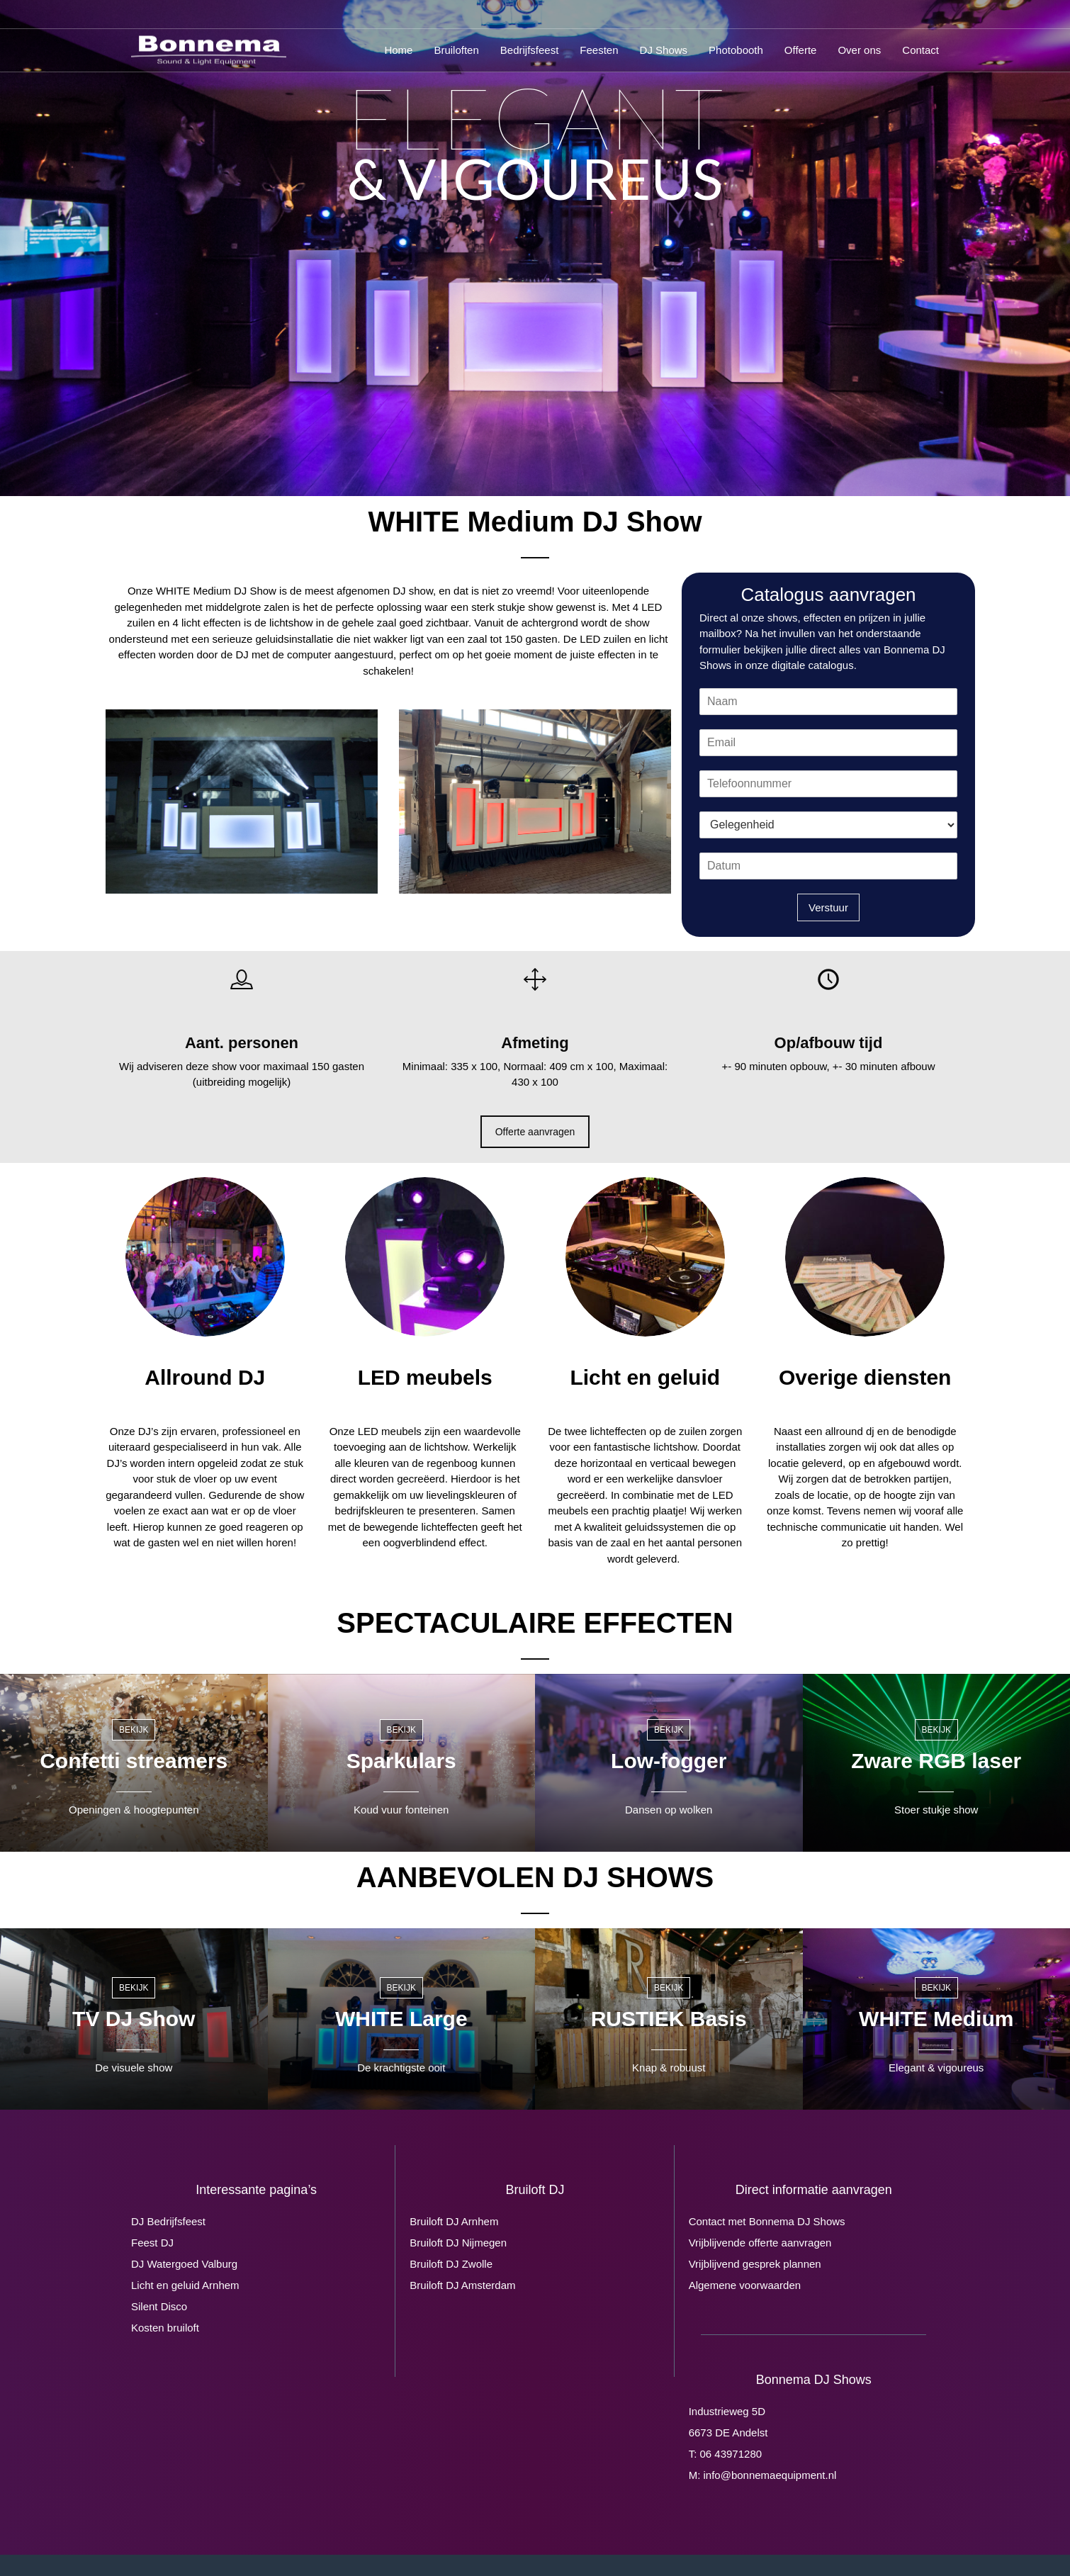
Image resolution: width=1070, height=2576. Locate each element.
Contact (920, 50)
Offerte (800, 50)
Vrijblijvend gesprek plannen (755, 2264)
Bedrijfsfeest (529, 50)
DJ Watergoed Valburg (184, 2264)
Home (398, 50)
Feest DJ (152, 2243)
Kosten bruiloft (165, 2328)
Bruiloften (456, 50)
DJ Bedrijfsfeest (168, 2221)
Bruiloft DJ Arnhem (454, 2221)
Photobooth (736, 50)
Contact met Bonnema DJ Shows (767, 2221)
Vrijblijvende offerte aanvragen (760, 2243)
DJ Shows (664, 50)
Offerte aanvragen (535, 1131)
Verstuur (828, 907)
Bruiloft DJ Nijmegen (458, 2243)
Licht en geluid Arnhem (185, 2285)
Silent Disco (159, 2306)
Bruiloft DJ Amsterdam (462, 2285)
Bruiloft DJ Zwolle (451, 2264)
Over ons (859, 50)
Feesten (599, 50)
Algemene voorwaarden (745, 2285)
